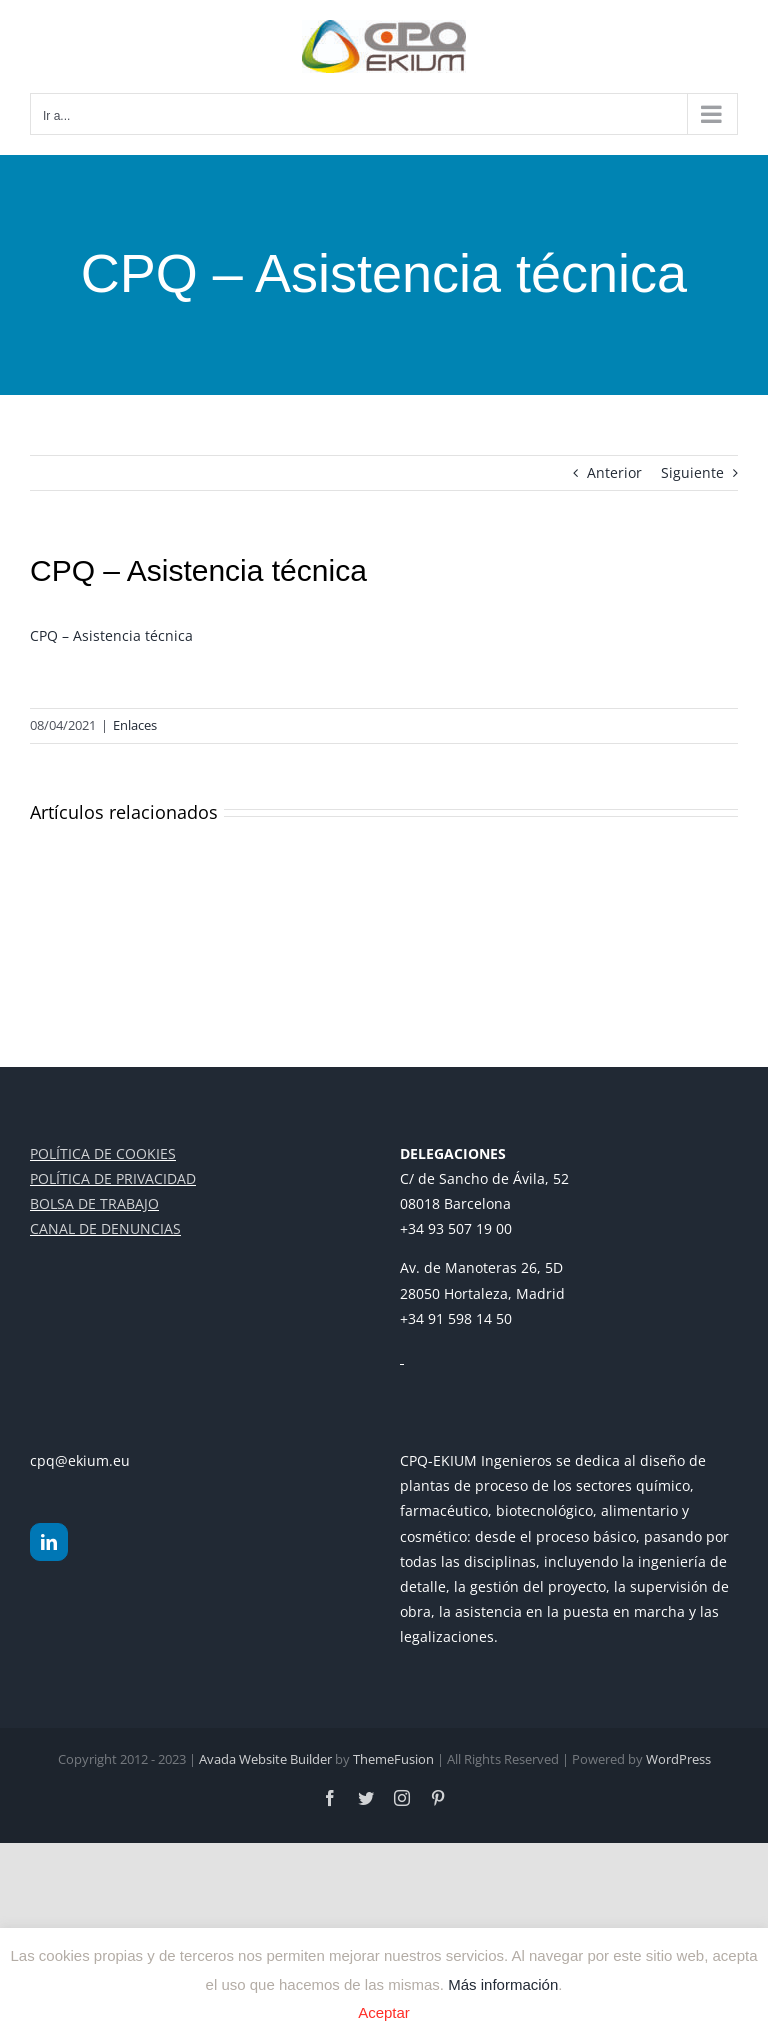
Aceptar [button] (384, 2012)
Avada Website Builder (265, 1759)
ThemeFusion (393, 1759)
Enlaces (135, 725)
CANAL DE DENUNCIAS (105, 1228)
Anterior (614, 472)
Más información (503, 1983)
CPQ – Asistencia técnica (111, 635)
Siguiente (692, 472)
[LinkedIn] (49, 1542)
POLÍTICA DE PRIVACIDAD (113, 1178)
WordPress (678, 1759)
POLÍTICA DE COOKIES (103, 1153)
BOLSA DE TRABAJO (94, 1203)
